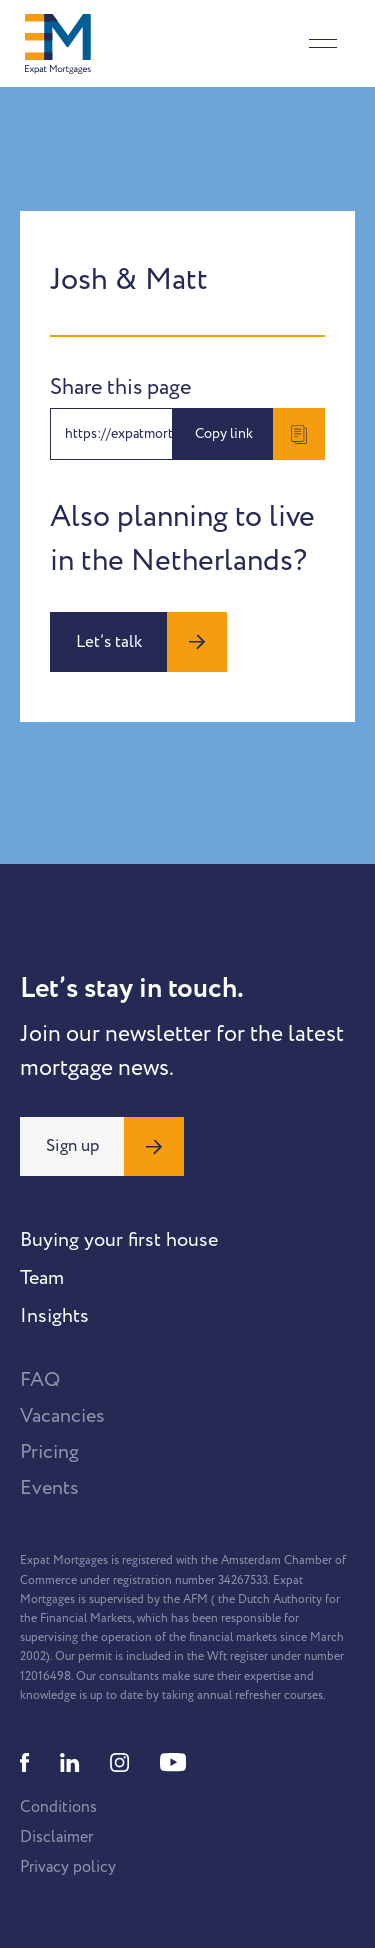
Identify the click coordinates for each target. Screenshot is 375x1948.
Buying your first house (119, 1240)
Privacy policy (68, 1867)
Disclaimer (56, 1837)
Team (42, 1278)
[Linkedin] (70, 1762)
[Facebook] (25, 1762)
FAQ (40, 1380)
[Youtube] (173, 1762)
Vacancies (62, 1416)
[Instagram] (120, 1762)
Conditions (58, 1807)
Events (49, 1488)
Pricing (49, 1452)
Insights (54, 1316)
